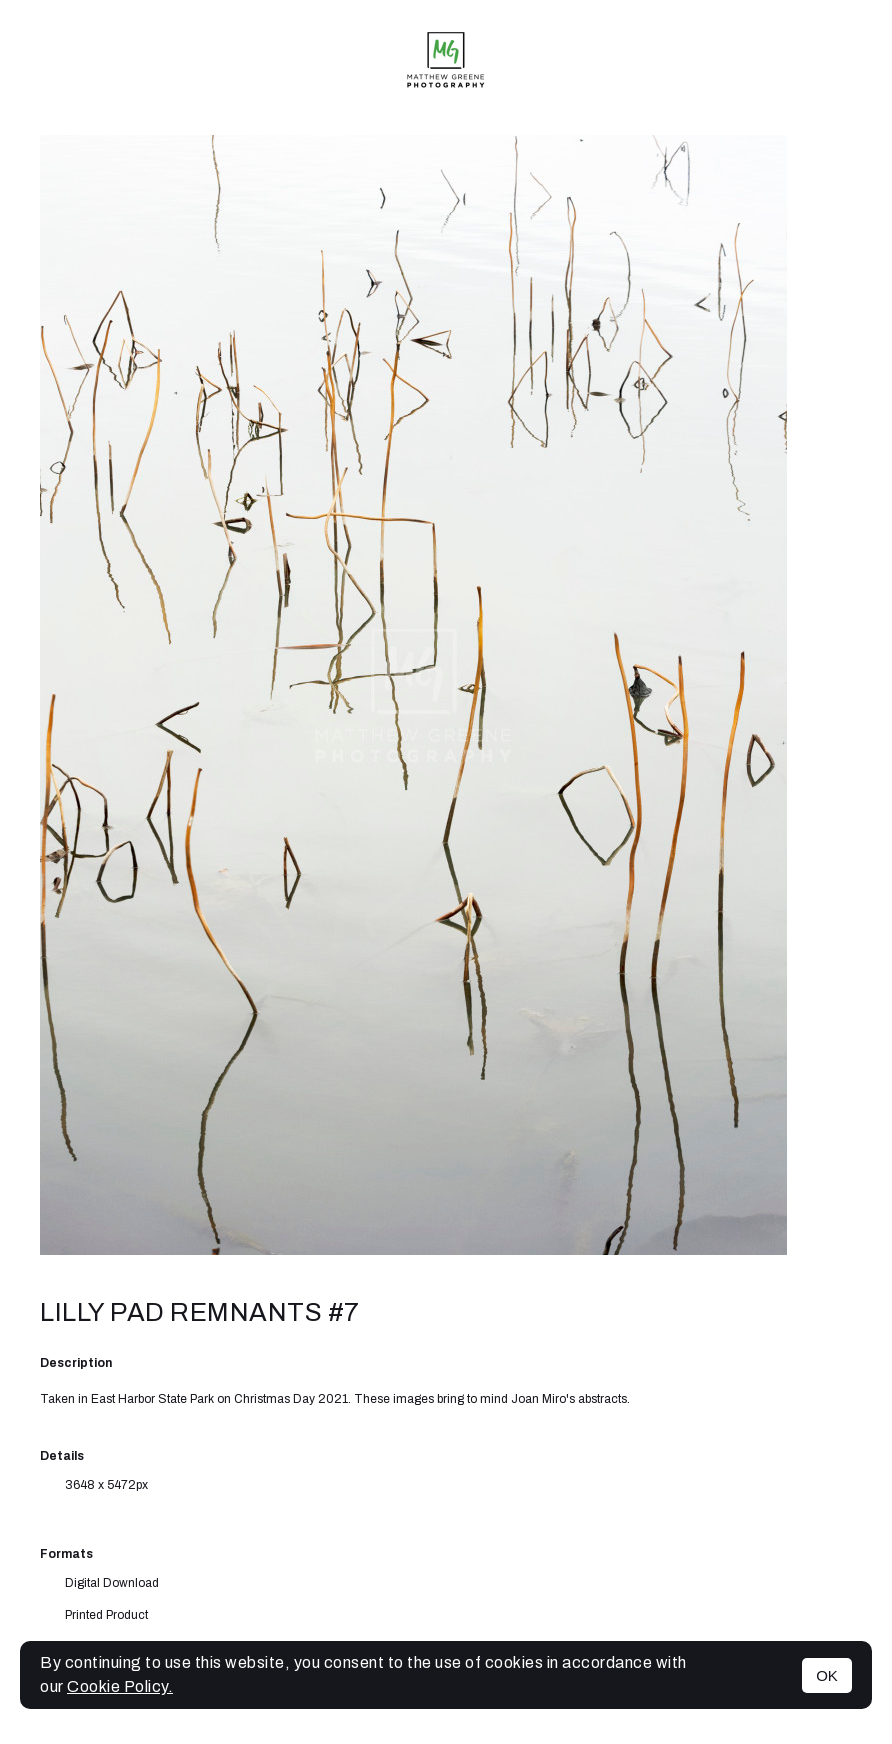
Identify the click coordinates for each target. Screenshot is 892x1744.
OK (827, 1675)
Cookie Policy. (120, 1686)
